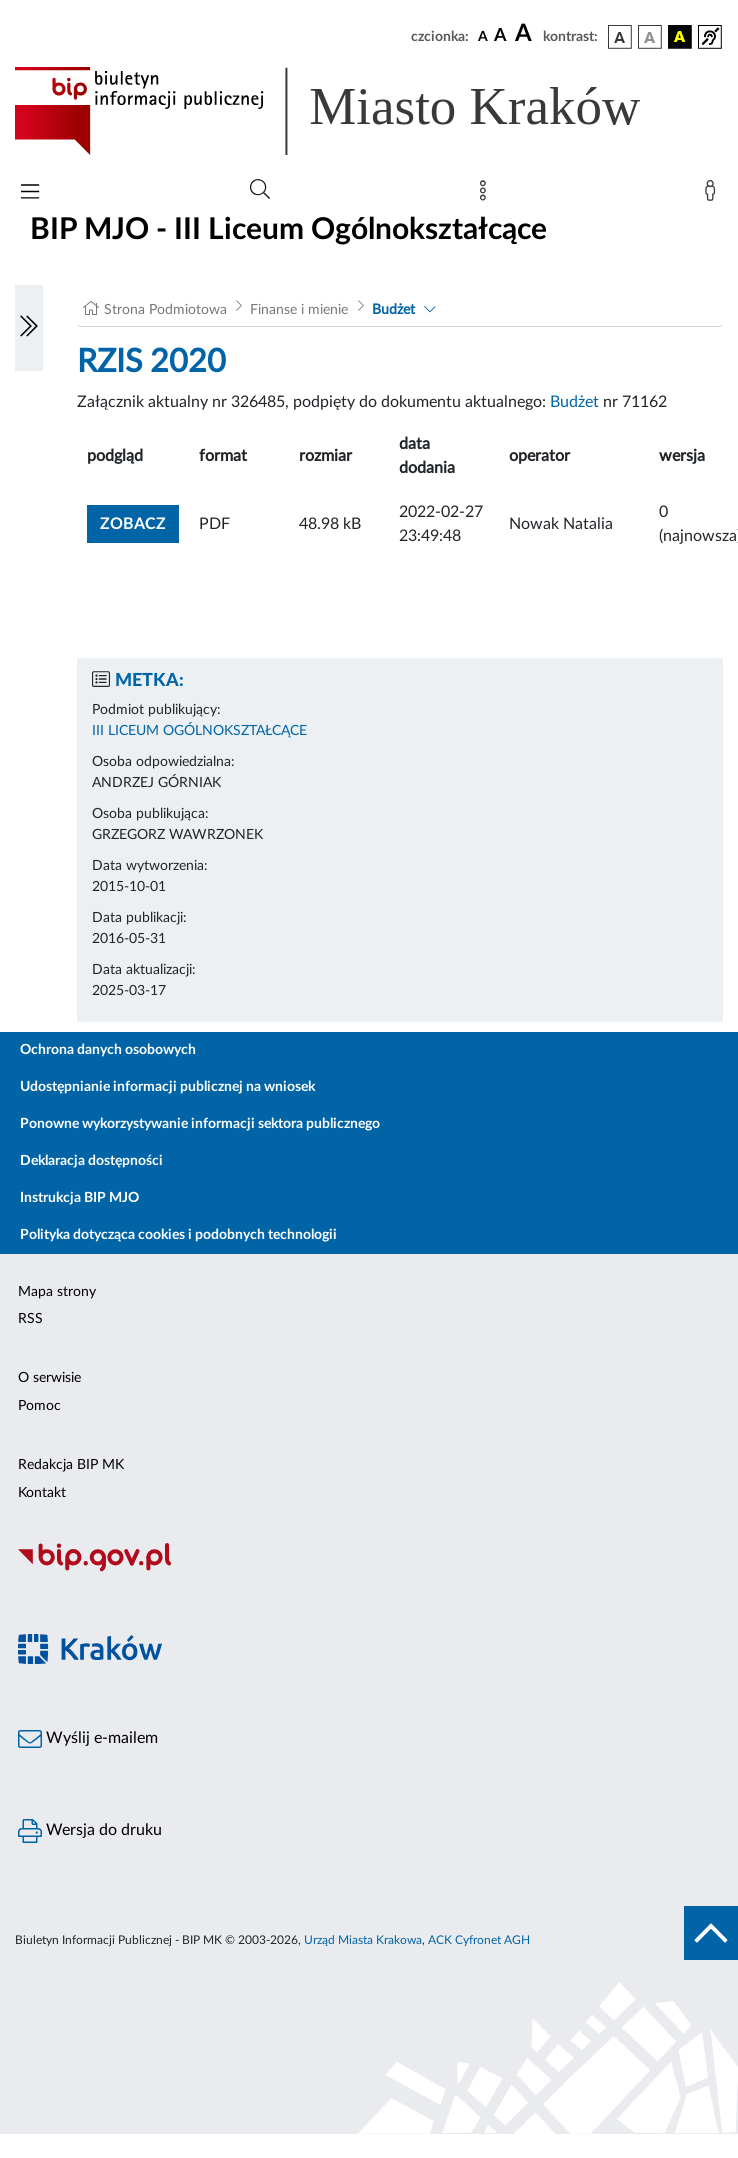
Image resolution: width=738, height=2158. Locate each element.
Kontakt (42, 1493)
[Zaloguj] (714, 195)
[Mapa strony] (487, 195)
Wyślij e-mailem (88, 1739)
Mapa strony (57, 1292)
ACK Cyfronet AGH (479, 1940)
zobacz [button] (139, 521)
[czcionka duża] (526, 34)
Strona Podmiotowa (165, 310)
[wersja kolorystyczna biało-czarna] (650, 37)
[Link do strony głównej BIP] (356, 111)
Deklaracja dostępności (91, 1161)
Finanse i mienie (299, 310)
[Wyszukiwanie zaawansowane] (260, 190)
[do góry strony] (711, 1933)
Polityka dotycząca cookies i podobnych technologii (178, 1235)
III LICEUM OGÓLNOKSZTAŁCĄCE (199, 731)
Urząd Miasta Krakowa (363, 1940)
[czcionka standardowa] (483, 36)
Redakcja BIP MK (71, 1465)
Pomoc (39, 1406)
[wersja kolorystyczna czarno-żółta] (680, 37)
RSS (30, 1319)
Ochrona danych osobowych (108, 1050)
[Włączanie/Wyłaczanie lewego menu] (29, 328)
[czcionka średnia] (500, 36)
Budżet (393, 310)
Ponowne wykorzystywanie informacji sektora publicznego (200, 1124)
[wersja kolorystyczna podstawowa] (620, 37)
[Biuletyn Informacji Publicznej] (369, 1569)
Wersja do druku (90, 1831)
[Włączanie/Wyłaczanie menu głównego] (30, 193)
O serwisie (49, 1378)
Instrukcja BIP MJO (79, 1198)
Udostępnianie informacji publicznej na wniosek (167, 1087)
